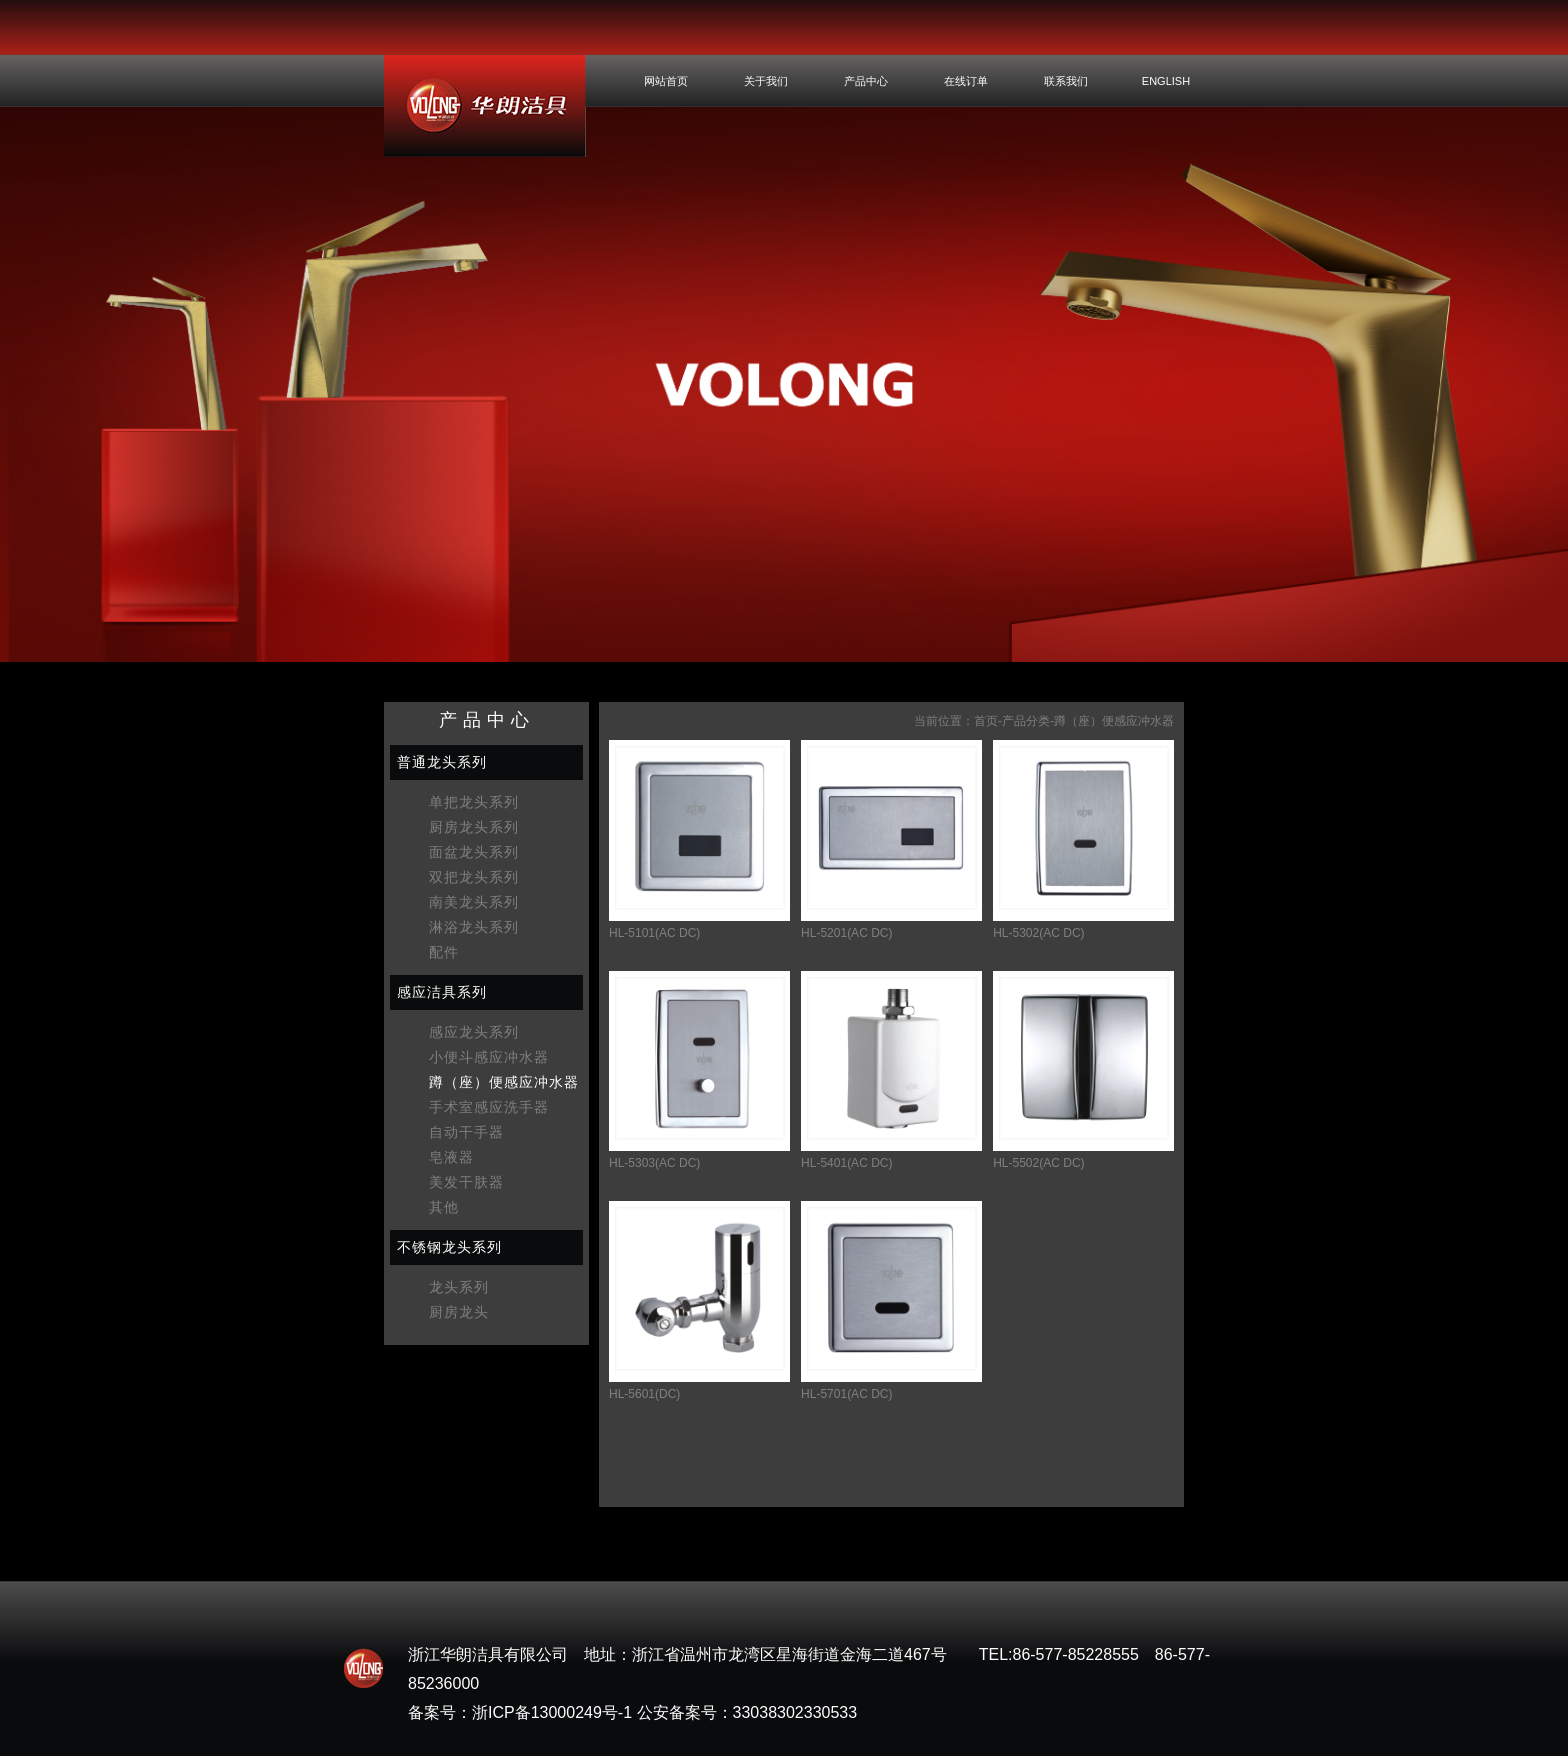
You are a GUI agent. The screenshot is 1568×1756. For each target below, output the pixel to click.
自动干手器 (466, 1132)
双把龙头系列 (474, 877)
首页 (986, 721)
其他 (444, 1207)
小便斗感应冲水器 (489, 1057)
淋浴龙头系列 (474, 927)
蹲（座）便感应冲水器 (504, 1082)
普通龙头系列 (442, 762)
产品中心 (866, 81)
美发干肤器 (466, 1182)
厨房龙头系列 (474, 827)
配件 (444, 952)
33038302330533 (795, 1712)
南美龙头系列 (474, 902)
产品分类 (1026, 721)
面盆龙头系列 (474, 852)
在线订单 (966, 81)
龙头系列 (459, 1287)
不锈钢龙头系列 (449, 1247)
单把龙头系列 (474, 802)
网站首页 (666, 81)
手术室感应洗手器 (489, 1107)
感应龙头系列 (474, 1032)
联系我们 (1066, 81)
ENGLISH (1166, 81)
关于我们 (766, 81)
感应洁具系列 (442, 992)
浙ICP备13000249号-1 (552, 1712)
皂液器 (451, 1157)
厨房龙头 (459, 1312)
